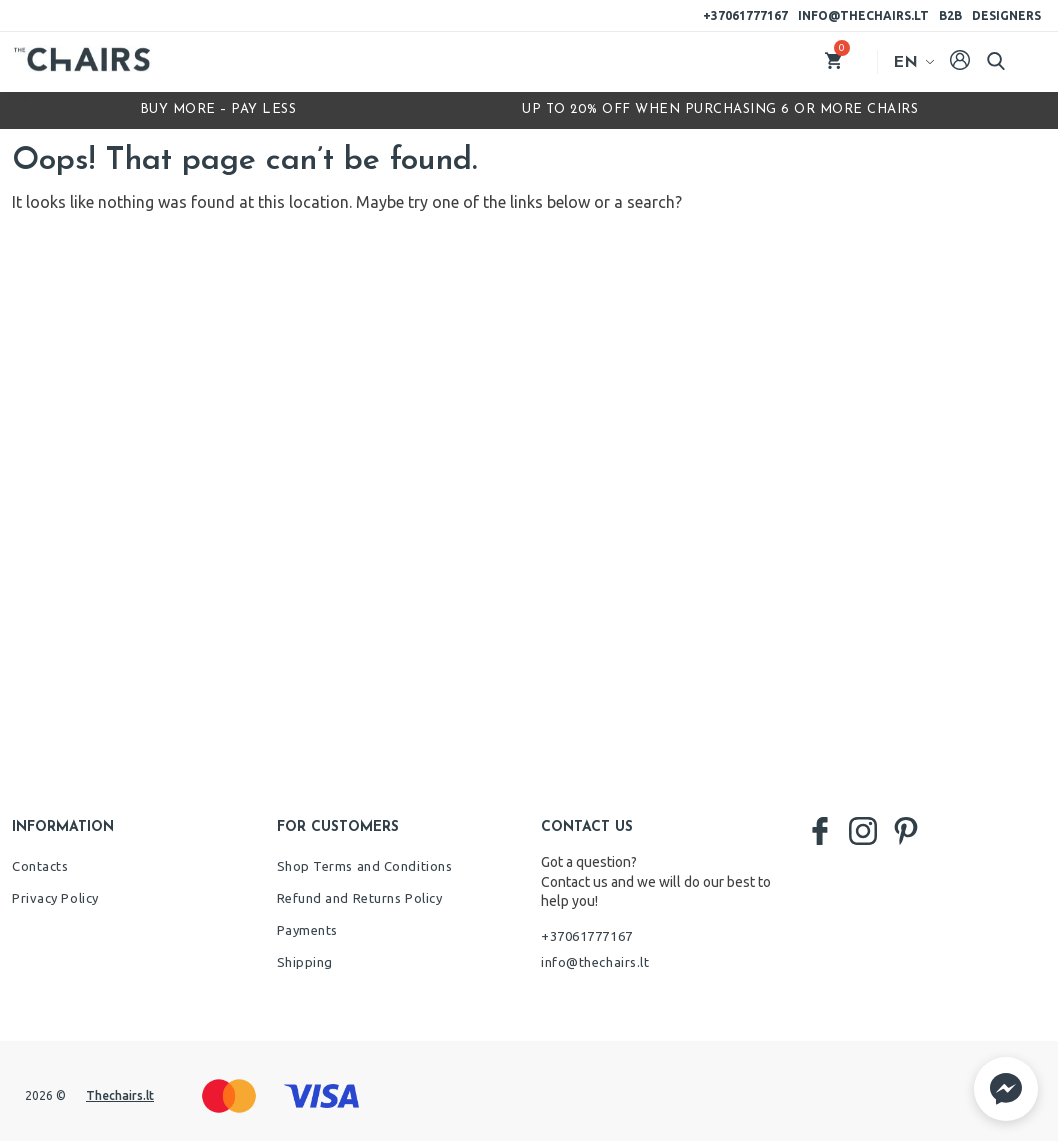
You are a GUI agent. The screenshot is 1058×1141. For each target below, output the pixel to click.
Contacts (40, 866)
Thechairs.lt (120, 1095)
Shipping (305, 962)
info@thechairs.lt (863, 15)
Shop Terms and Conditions (365, 866)
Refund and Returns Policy (360, 898)
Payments (307, 930)
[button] (1006, 1089)
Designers (1006, 15)
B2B (950, 15)
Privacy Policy (55, 898)
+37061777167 (745, 15)
